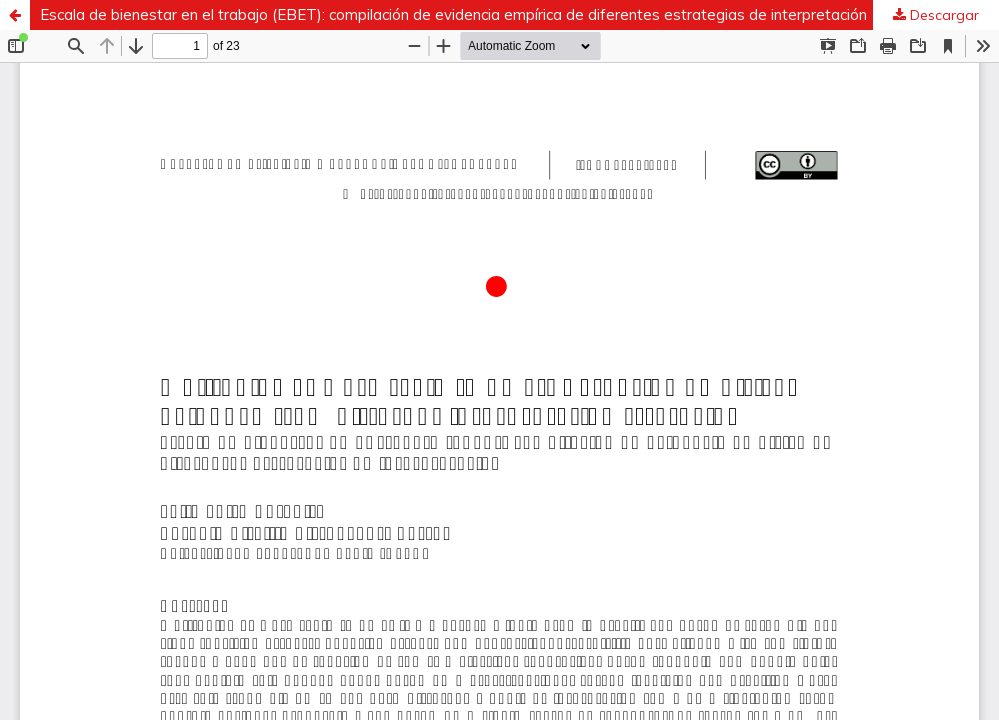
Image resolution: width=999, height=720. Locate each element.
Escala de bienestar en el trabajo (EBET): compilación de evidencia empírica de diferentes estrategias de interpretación (453, 14)
